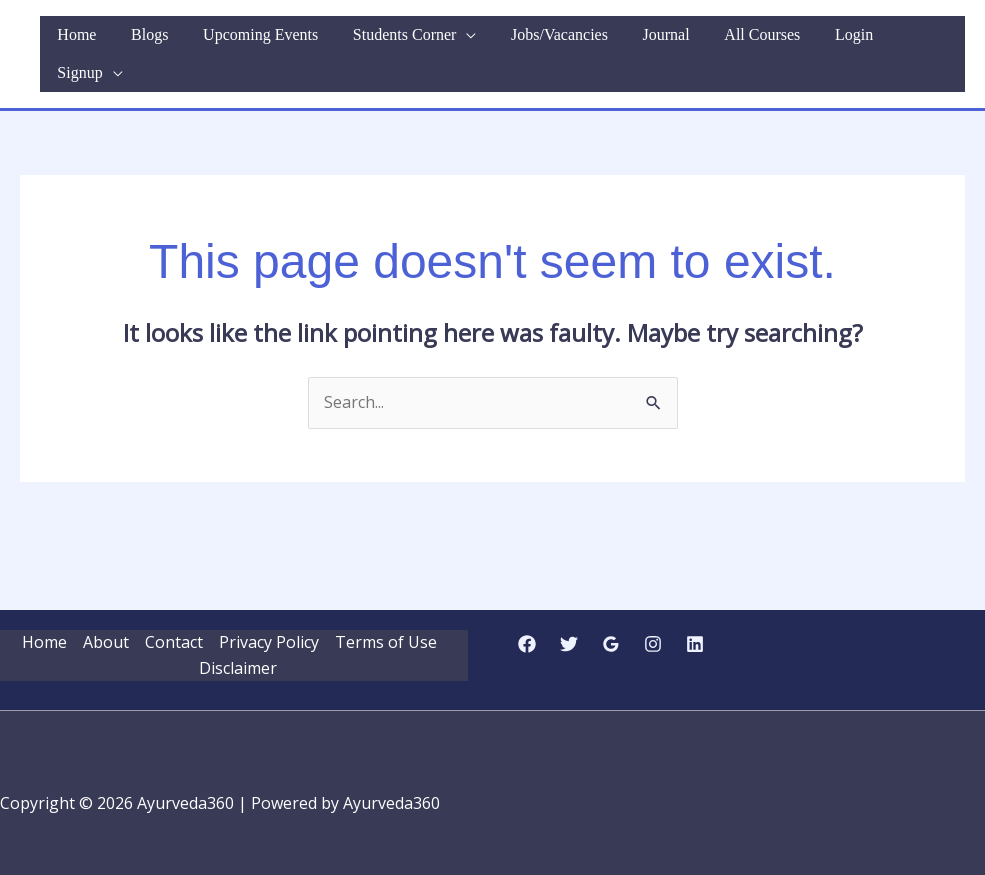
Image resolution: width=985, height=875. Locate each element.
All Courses (763, 42)
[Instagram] (653, 622)
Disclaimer (238, 646)
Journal (677, 42)
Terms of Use (386, 620)
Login (844, 42)
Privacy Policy (269, 620)
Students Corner (438, 42)
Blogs (203, 42)
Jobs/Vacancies (581, 42)
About (106, 620)
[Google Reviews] (611, 622)
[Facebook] (527, 622)
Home (141, 42)
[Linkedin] (695, 622)
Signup (910, 42)
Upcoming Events (304, 42)
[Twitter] (569, 622)
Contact (174, 620)
